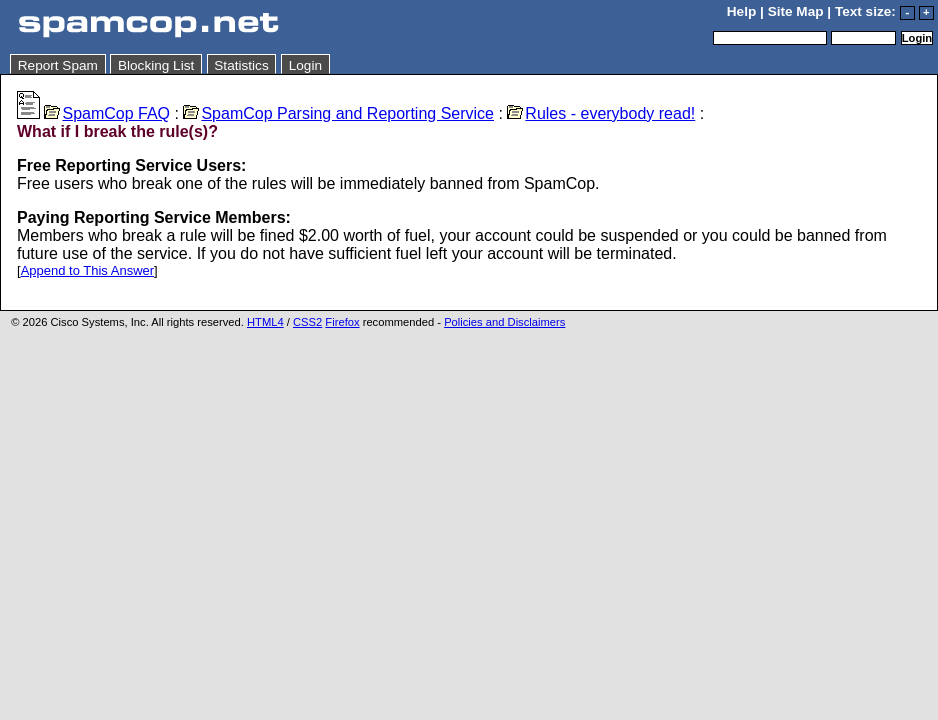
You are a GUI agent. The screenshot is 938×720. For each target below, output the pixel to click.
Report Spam (58, 65)
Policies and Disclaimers (504, 322)
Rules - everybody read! (601, 113)
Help (741, 11)
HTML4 (265, 322)
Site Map (796, 11)
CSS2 (307, 322)
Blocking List (156, 65)
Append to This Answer (87, 270)
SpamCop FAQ (107, 113)
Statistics (241, 65)
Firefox (342, 322)
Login (305, 65)
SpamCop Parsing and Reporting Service (338, 113)
